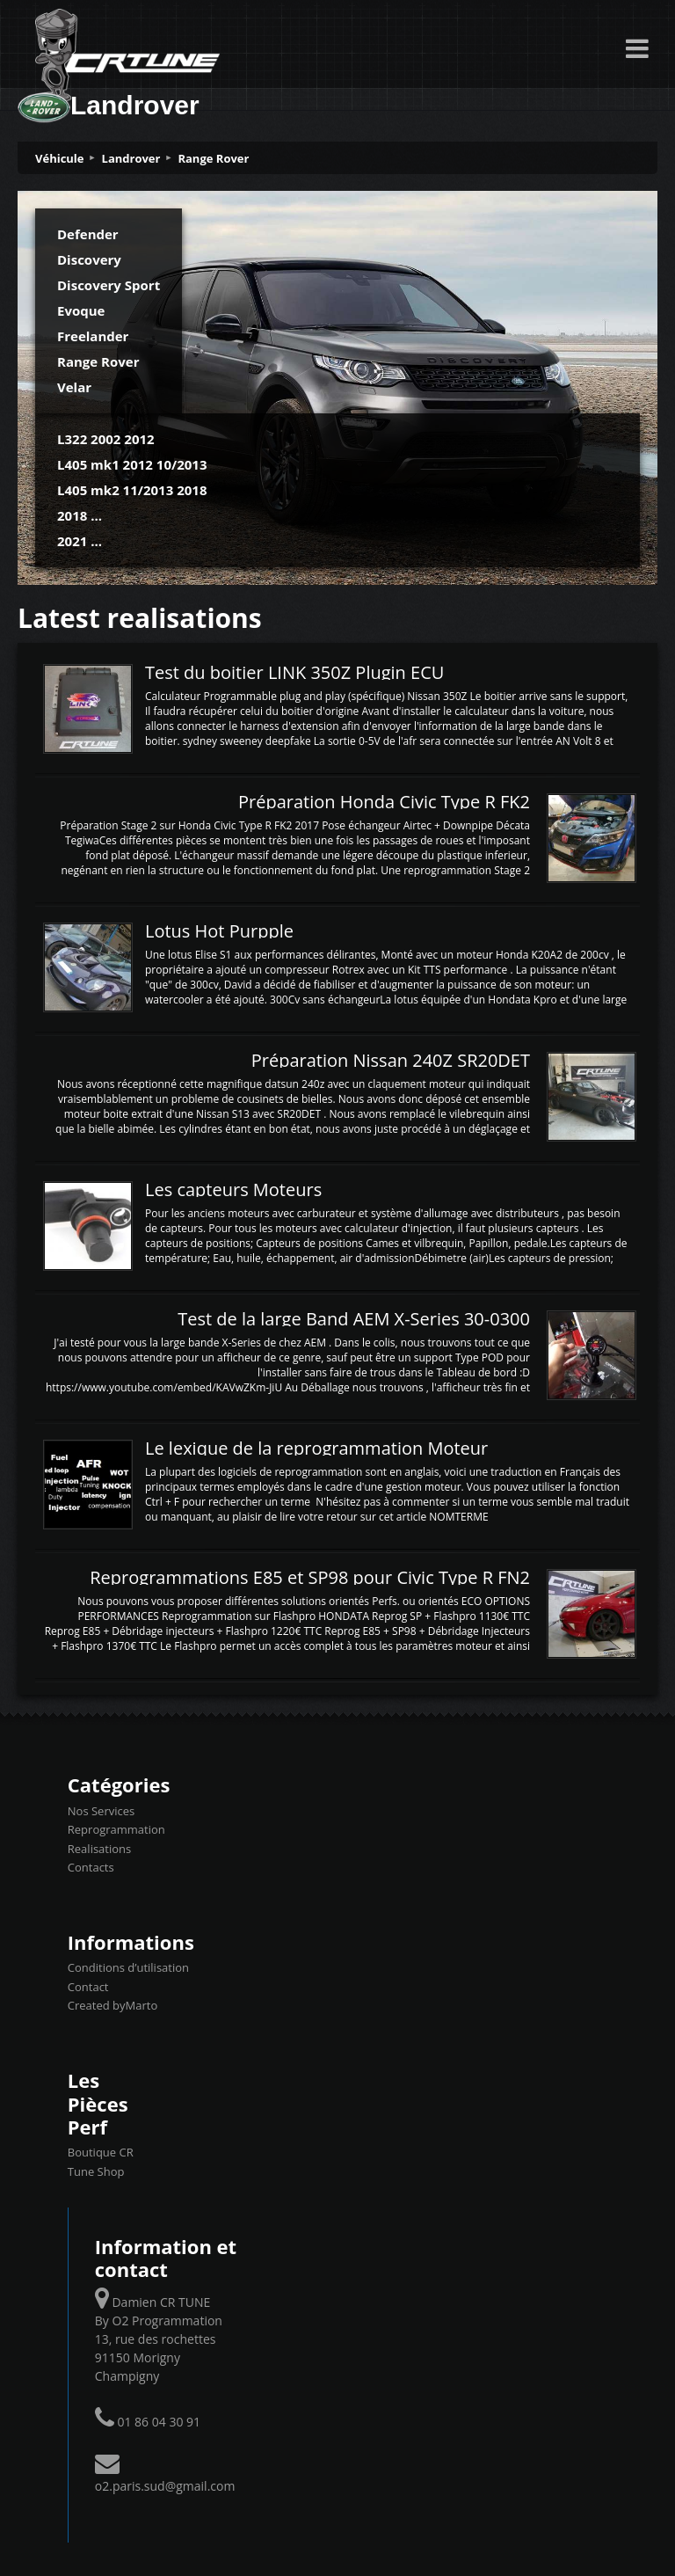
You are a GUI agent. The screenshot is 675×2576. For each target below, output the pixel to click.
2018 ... (79, 515)
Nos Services (101, 1811)
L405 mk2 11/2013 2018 (132, 490)
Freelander (92, 336)
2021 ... (79, 541)
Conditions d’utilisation (128, 1967)
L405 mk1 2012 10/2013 (132, 464)
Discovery (89, 259)
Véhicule (59, 158)
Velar (74, 387)
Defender (88, 234)
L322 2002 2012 (106, 439)
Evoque (81, 310)
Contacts (91, 1867)
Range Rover (213, 158)
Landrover (131, 158)
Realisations (99, 1849)
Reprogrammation (116, 1829)
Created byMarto (112, 2005)
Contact (88, 1987)
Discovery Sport (108, 285)
